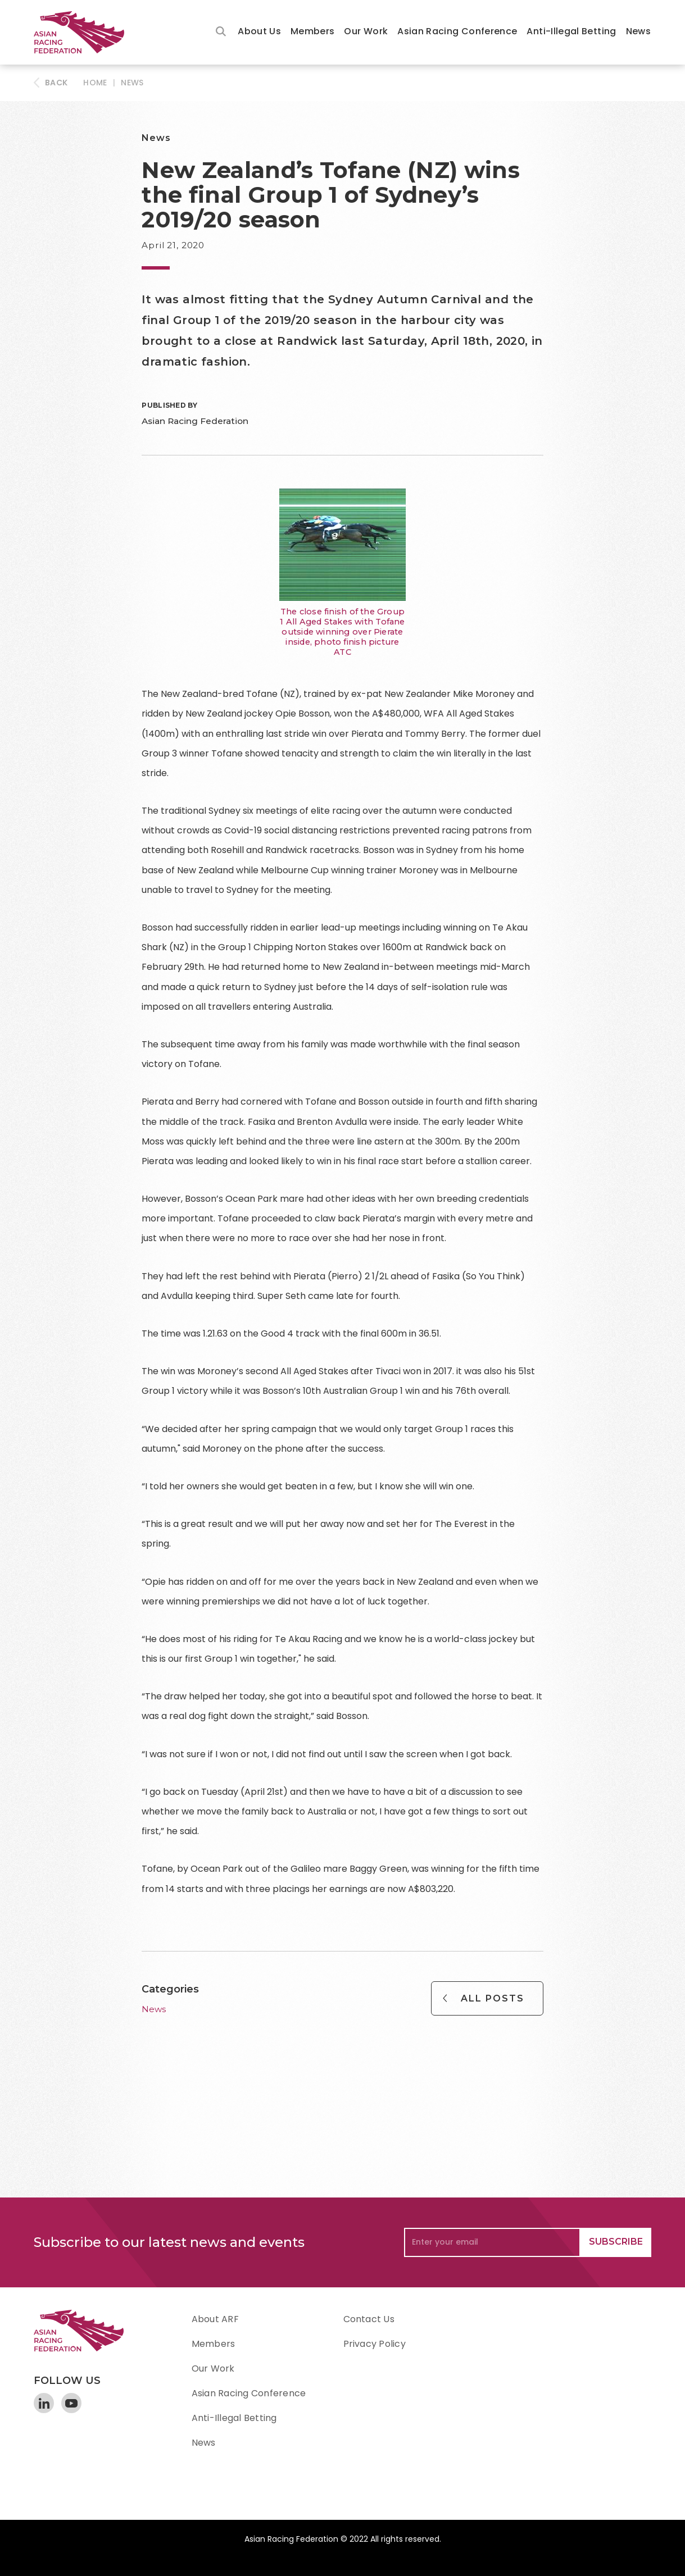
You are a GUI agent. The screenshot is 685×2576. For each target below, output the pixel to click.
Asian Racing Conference (457, 31)
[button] (259, 32)
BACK (56, 82)
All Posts (492, 1998)
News (638, 31)
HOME (95, 82)
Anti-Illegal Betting (571, 31)
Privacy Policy (374, 2343)
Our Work (366, 31)
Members (313, 31)
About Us (259, 31)
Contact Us (368, 2319)
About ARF (215, 2319)
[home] (84, 32)
